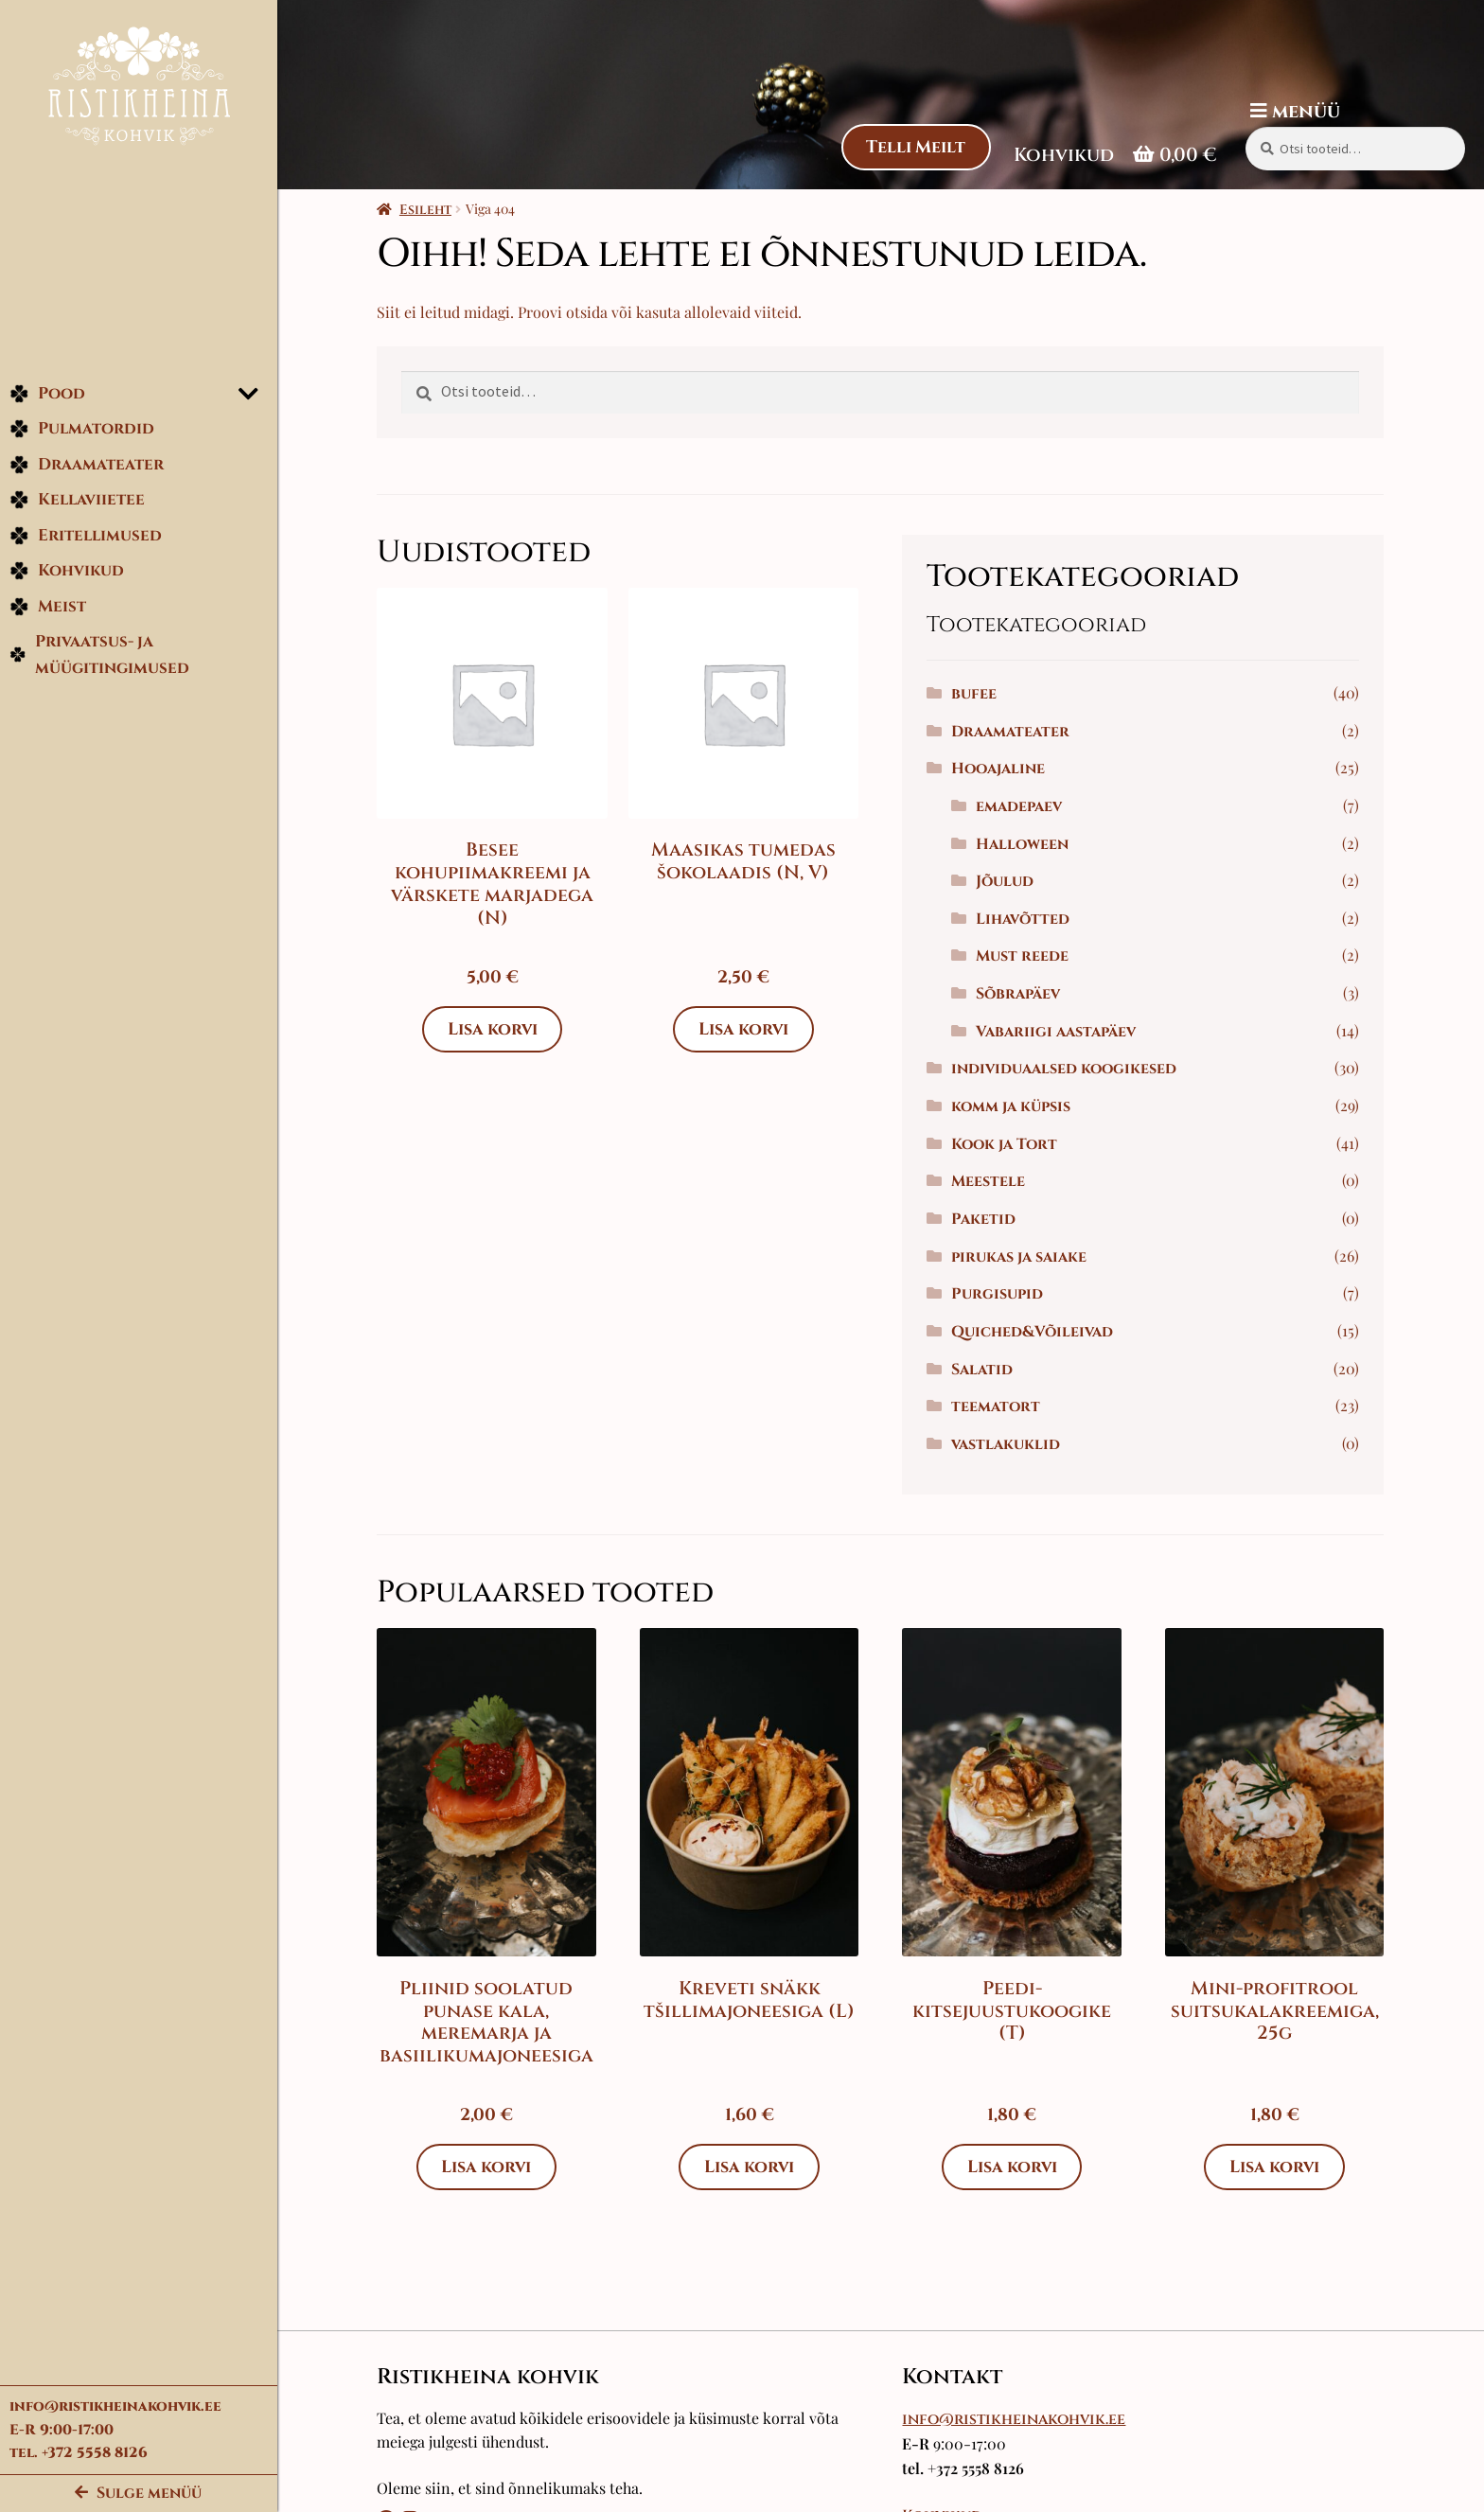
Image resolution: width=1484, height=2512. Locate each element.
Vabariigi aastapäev (1060, 1031)
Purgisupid (1001, 1293)
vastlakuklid (1009, 1444)
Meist (47, 609)
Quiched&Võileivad (1036, 1331)
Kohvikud (66, 574)
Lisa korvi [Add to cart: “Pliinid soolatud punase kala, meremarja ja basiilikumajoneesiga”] (490, 2167)
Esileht (429, 210)
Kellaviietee (77, 503)
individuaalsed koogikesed (1067, 1068)
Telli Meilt (915, 147)
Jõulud (1008, 881)
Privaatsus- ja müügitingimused (99, 658)
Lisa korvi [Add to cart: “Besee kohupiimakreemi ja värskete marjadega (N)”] (495, 1029)
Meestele (992, 1181)
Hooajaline (1002, 768)
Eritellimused (85, 538)
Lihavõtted (1026, 919)
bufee (977, 693)
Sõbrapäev (1022, 993)
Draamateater (86, 467)
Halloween (1026, 844)
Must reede (1026, 956)
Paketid (987, 1219)
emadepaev (1023, 806)
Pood (47, 396)
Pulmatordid (81, 432)
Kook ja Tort (1008, 1144)
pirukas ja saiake (1022, 1257)
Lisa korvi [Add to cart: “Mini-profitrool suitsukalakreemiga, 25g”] (1277, 2167)
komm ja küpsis (1014, 1106)
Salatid (985, 1369)
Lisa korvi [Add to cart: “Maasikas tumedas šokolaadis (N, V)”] (746, 1029)
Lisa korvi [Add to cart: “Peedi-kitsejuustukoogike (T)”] (1015, 2167)
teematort (999, 1406)
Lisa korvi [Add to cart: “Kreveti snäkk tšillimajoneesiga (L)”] (752, 2167)
